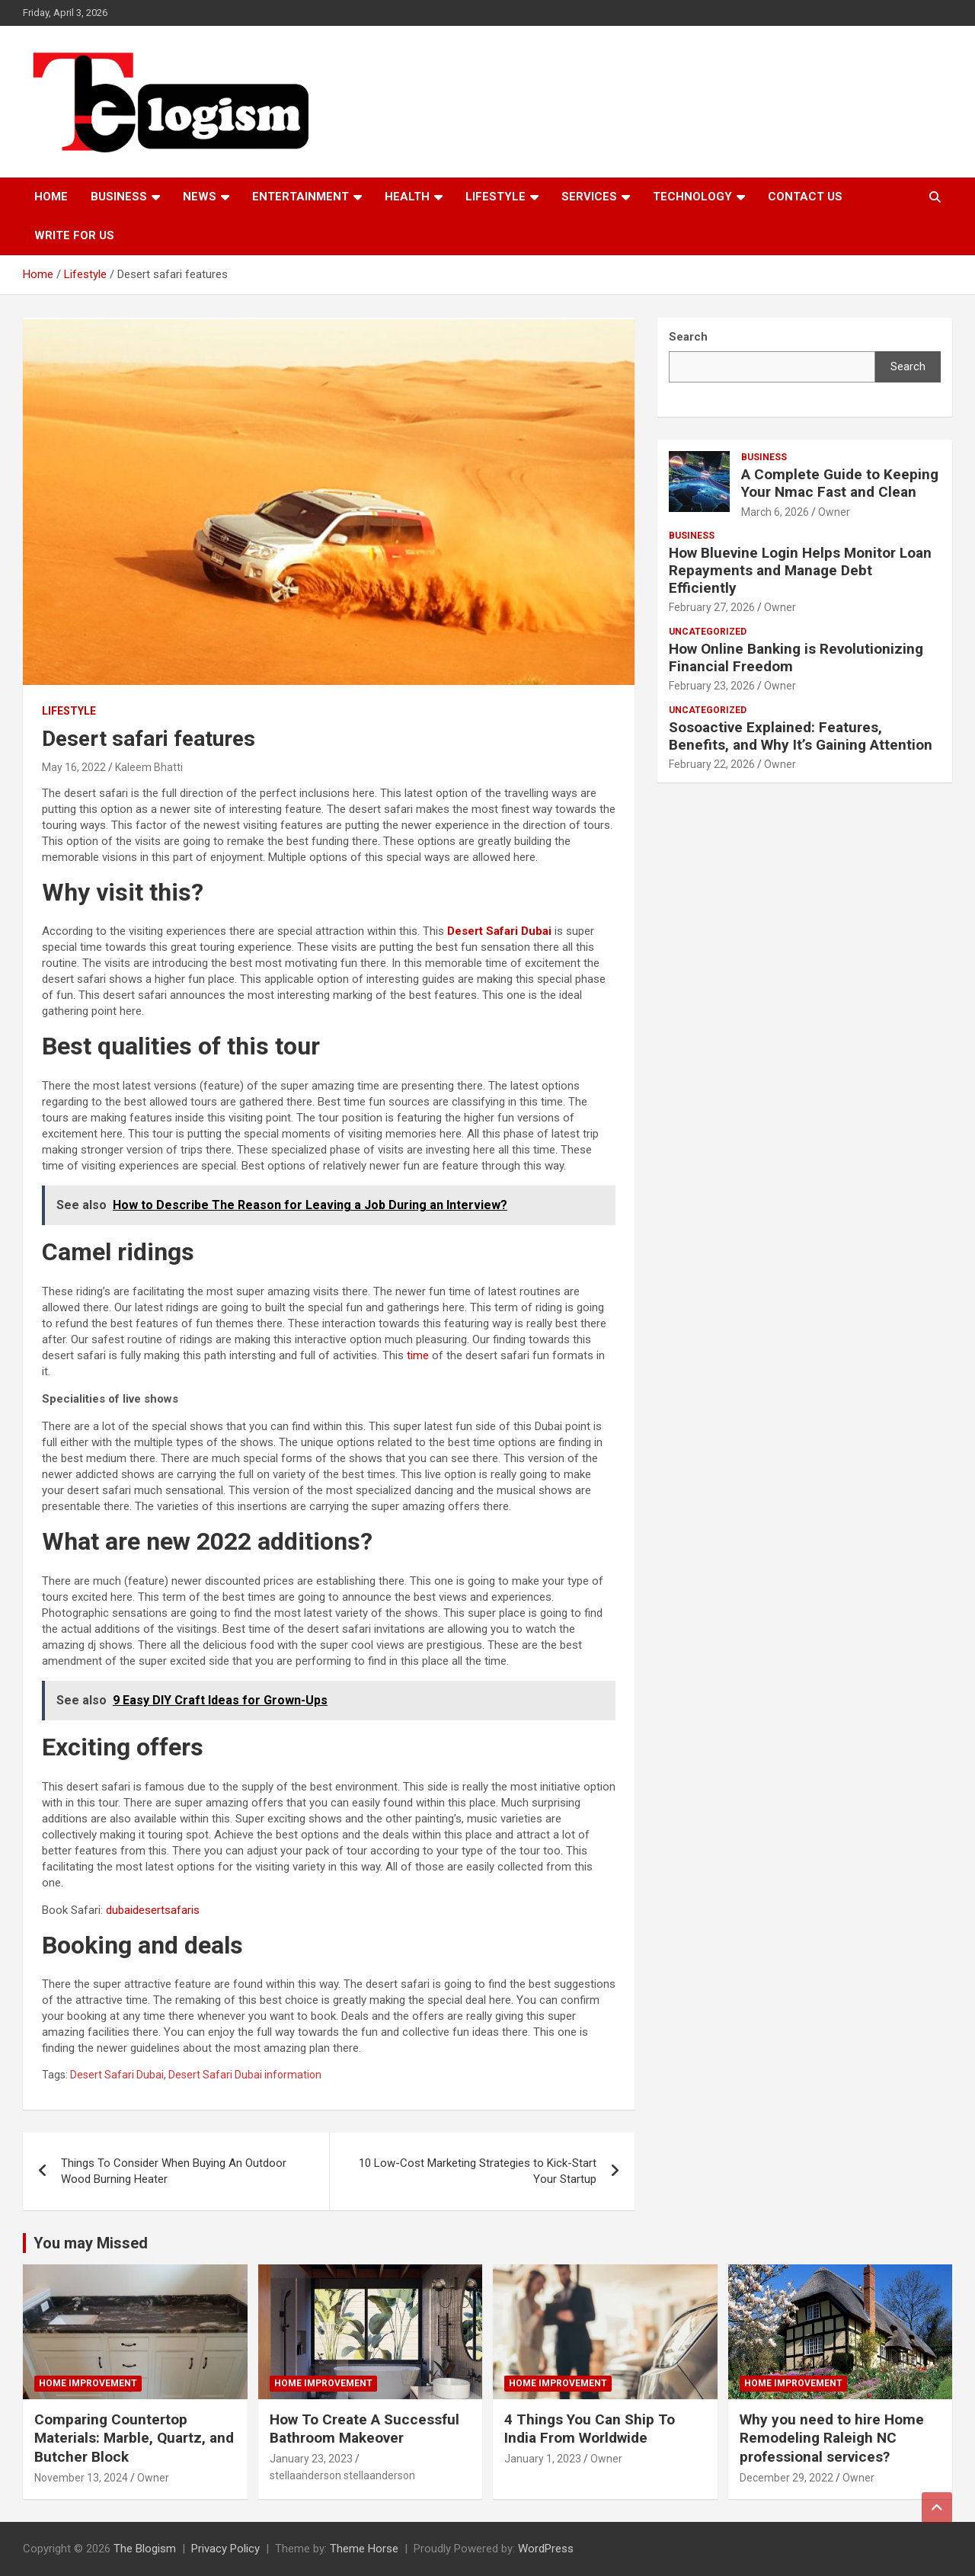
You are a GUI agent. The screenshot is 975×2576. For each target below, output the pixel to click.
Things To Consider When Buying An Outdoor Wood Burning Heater (173, 2171)
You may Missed (91, 2243)
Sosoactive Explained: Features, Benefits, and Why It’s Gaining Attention (800, 736)
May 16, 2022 (74, 767)
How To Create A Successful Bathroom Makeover (364, 2429)
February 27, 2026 (712, 607)
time (418, 1355)
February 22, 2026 (712, 764)
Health (407, 196)
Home (51, 196)
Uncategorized (707, 631)
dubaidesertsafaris (153, 1910)
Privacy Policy (225, 2548)
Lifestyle (495, 196)
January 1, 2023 (542, 2459)
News (199, 196)
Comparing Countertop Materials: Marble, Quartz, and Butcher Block (134, 2438)
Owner (834, 512)
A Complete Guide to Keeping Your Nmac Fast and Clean (839, 483)
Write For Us (74, 235)
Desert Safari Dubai (117, 2075)
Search (907, 366)
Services (589, 196)
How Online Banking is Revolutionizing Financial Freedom (796, 657)
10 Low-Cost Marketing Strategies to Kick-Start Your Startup (477, 2171)
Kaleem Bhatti (149, 767)
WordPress (546, 2548)
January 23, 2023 (311, 2459)
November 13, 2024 (81, 2478)
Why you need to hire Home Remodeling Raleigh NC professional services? (832, 2438)
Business (119, 196)
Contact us (805, 196)
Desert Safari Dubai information (244, 2075)
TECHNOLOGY (692, 196)
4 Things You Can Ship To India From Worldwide (589, 2429)
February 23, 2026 (712, 686)
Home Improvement (88, 2383)
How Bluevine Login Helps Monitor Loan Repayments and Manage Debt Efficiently (800, 570)
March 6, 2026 (775, 512)
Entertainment (300, 196)
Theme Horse (364, 2548)
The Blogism (144, 2548)
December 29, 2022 (786, 2478)
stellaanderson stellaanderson (342, 2475)
